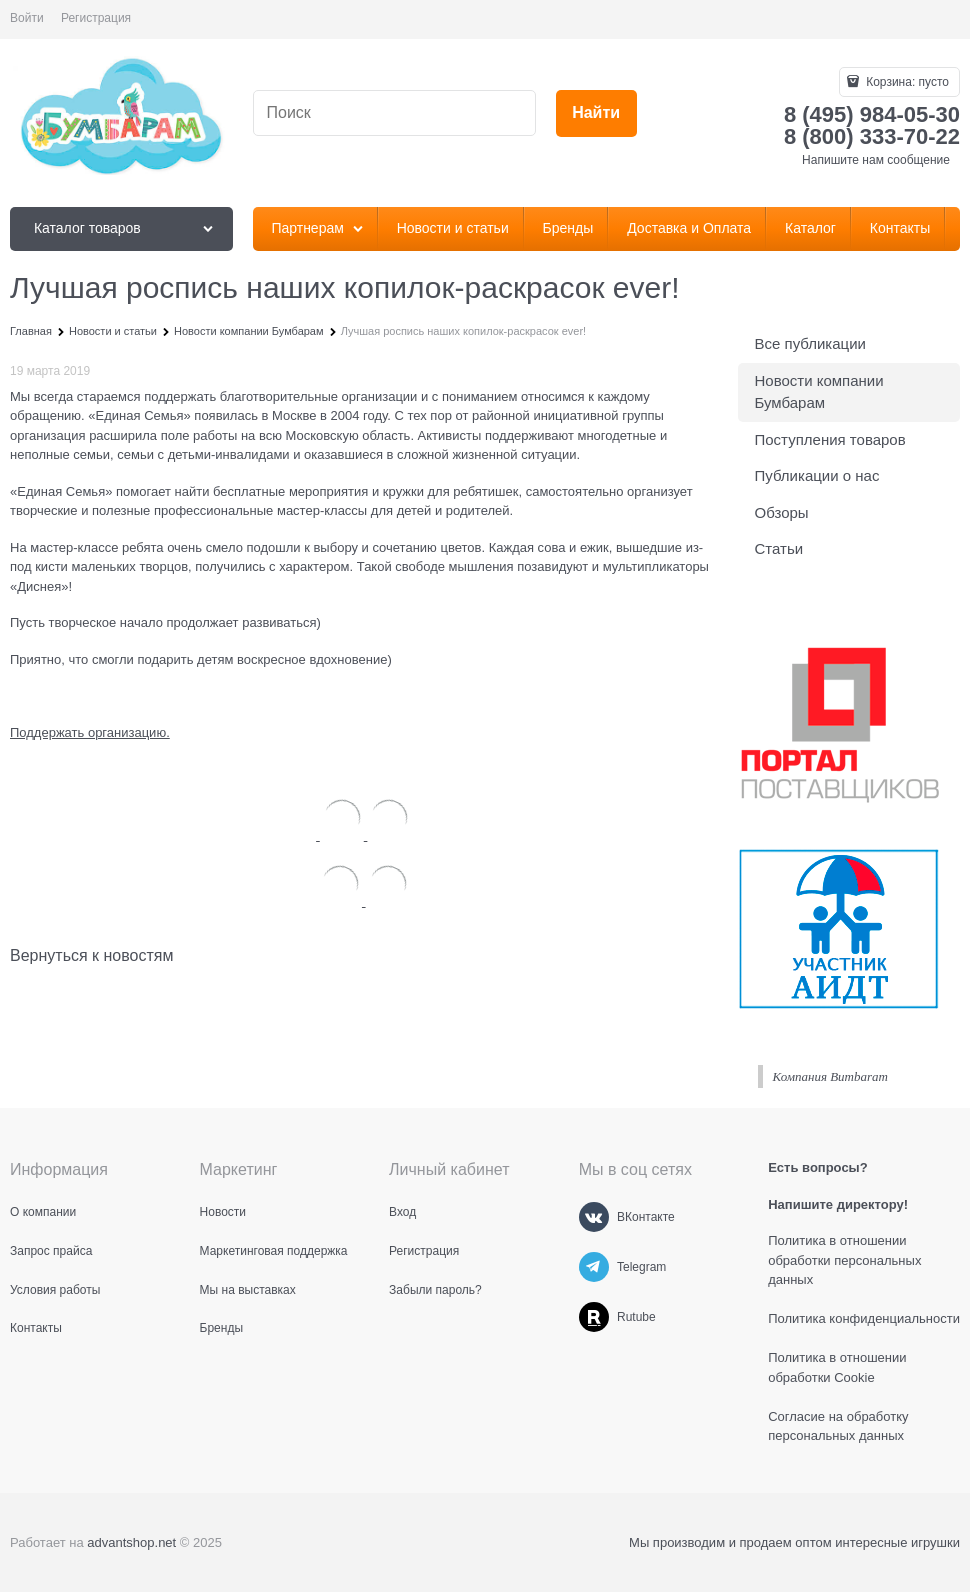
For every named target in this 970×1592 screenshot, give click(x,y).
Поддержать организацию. (90, 732)
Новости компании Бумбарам (819, 392)
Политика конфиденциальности (864, 1318)
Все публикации (810, 343)
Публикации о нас (817, 475)
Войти (27, 18)
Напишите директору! (838, 1204)
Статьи (779, 548)
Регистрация (96, 18)
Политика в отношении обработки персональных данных (844, 1260)
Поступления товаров (830, 439)
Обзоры (782, 512)
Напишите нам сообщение (876, 160)
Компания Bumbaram (830, 1076)
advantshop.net (131, 1542)
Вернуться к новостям (91, 955)
